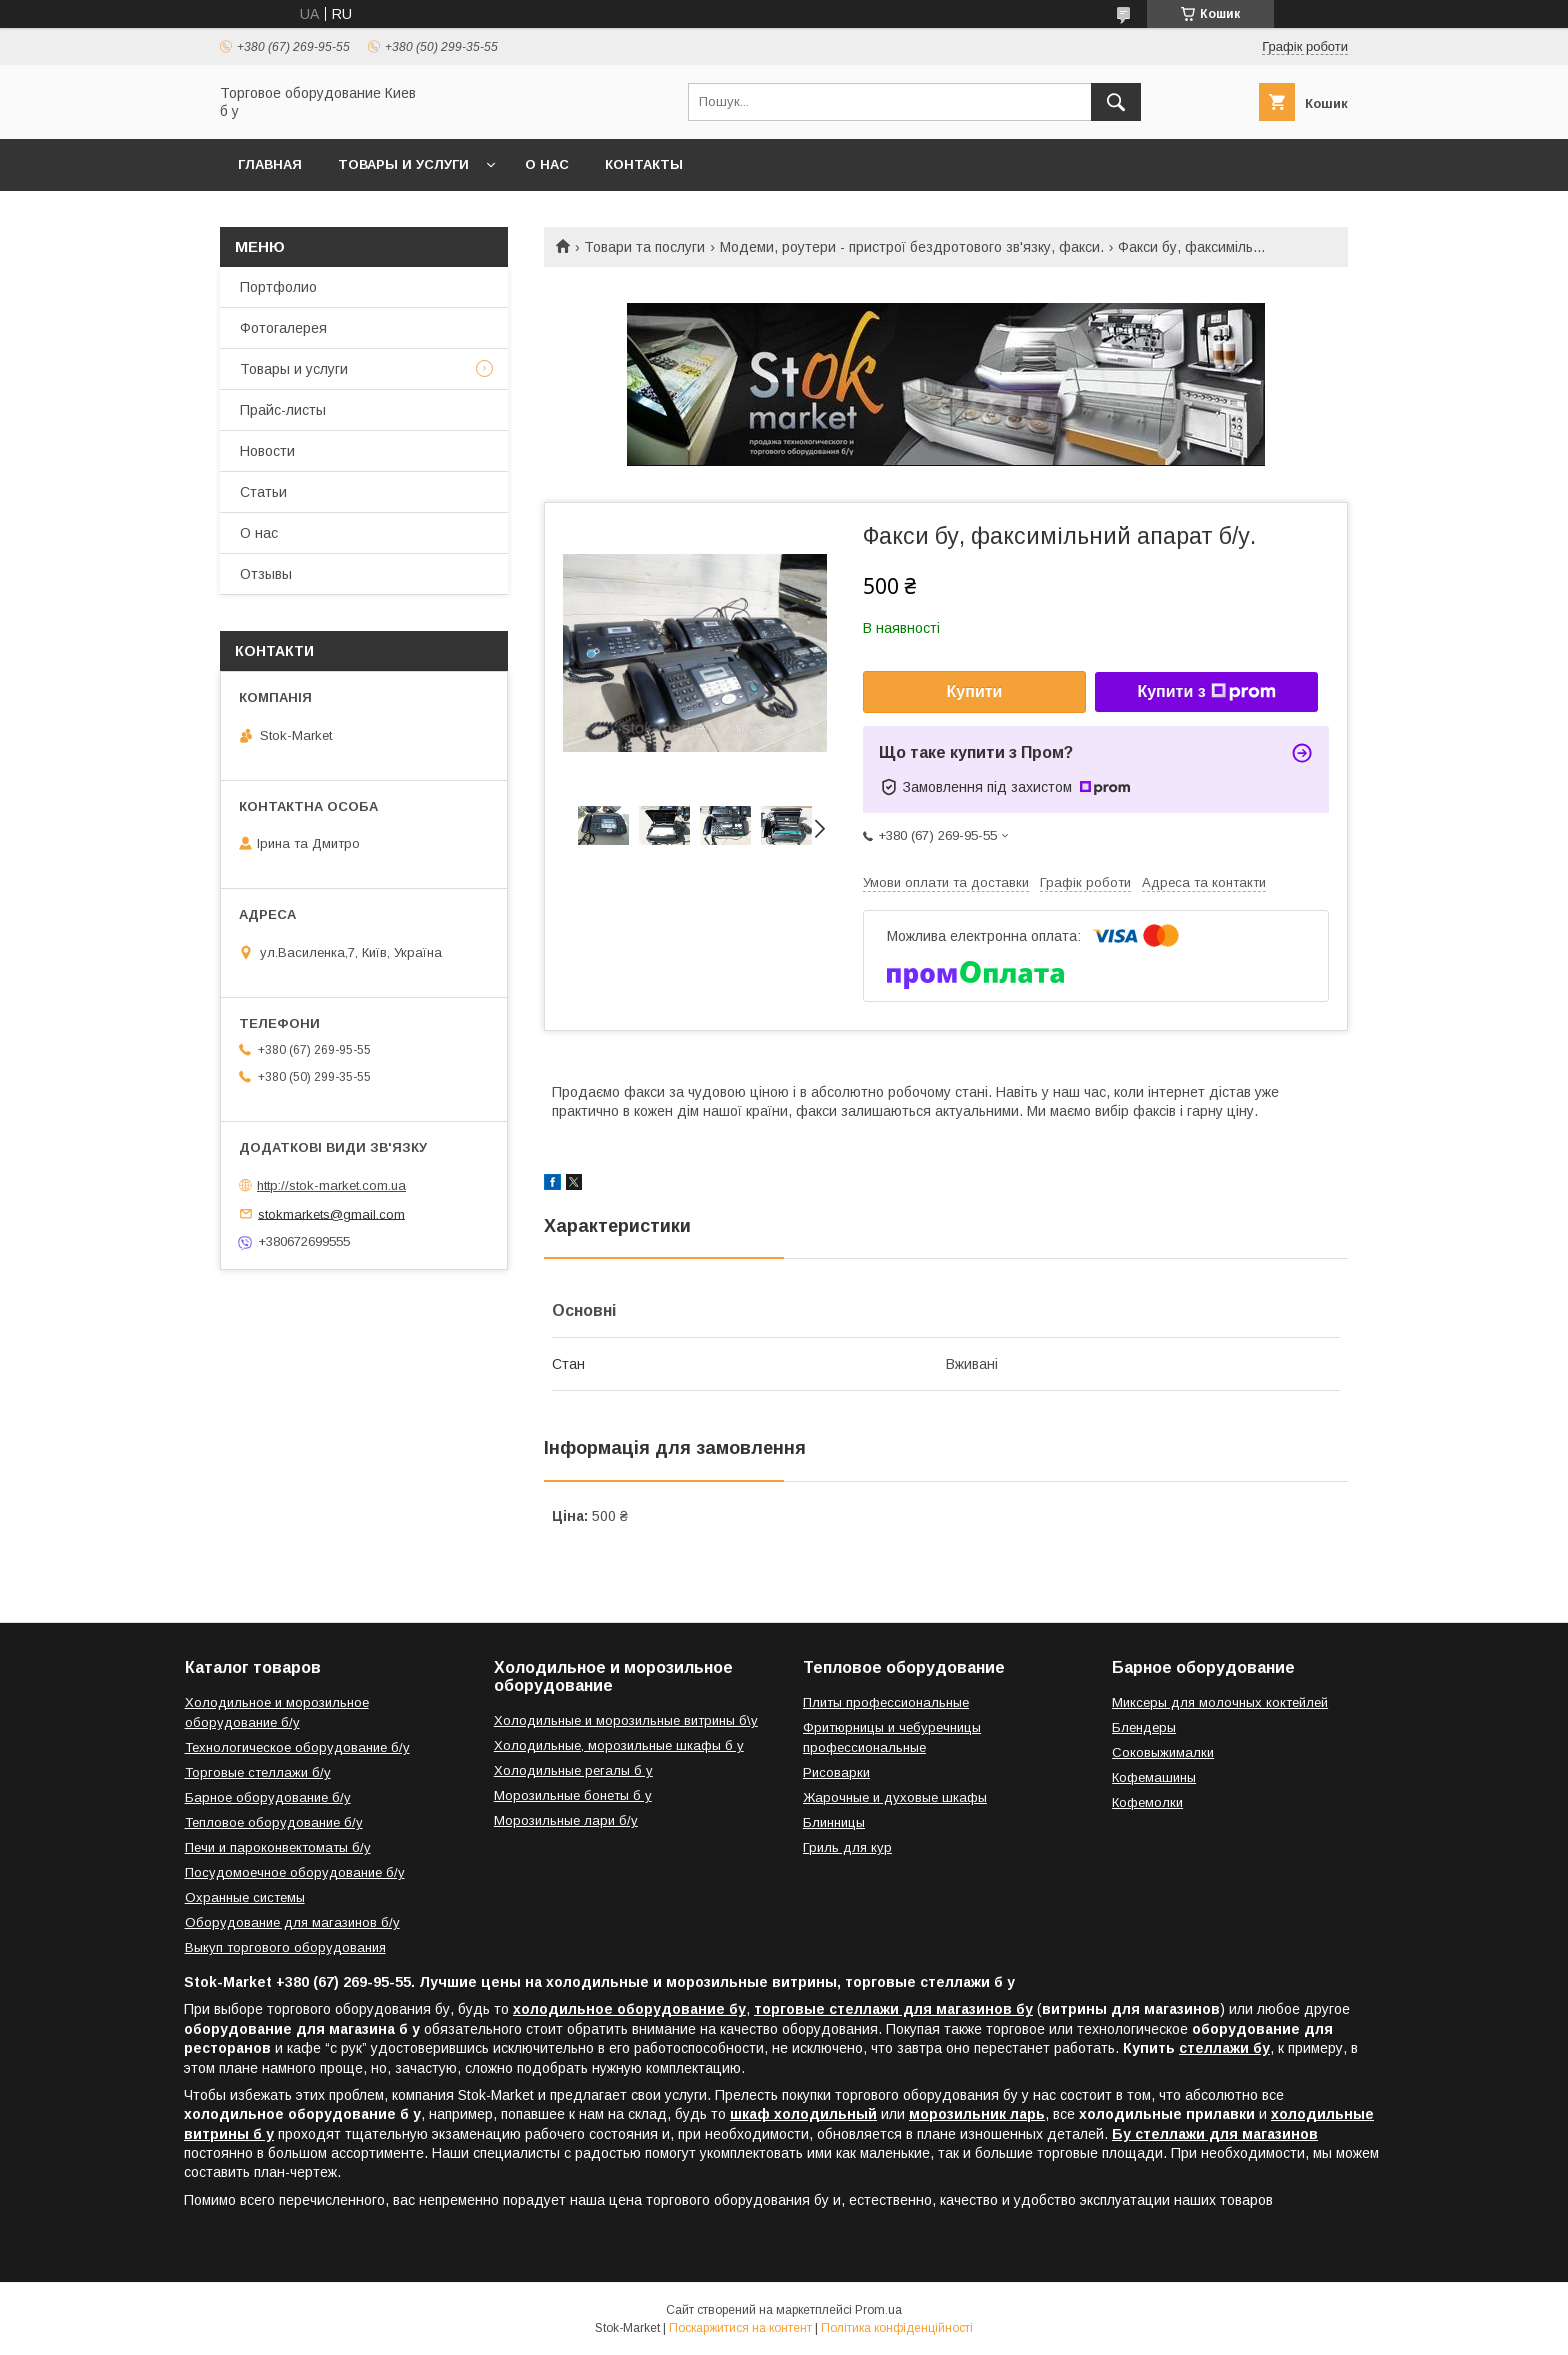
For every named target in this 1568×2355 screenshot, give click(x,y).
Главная (270, 164)
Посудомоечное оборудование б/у (295, 1872)
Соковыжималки (1163, 1752)
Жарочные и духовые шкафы (895, 1797)
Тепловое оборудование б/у (274, 1822)
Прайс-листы (283, 410)
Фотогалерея (283, 328)
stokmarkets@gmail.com (331, 1213)
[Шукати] (1116, 102)
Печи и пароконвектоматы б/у (278, 1847)
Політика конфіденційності (897, 2328)
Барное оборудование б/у (268, 1797)
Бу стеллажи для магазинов (1215, 2134)
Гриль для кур (847, 1847)
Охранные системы (245, 1897)
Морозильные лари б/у (566, 1820)
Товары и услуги (403, 164)
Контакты (644, 164)
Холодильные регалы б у (573, 1770)
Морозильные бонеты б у (573, 1795)
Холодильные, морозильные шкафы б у (619, 1745)
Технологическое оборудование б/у (297, 1747)
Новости (267, 451)
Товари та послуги (644, 247)
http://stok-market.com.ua (331, 1185)
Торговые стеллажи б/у (258, 1772)
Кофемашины (1154, 1777)
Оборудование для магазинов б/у (292, 1922)
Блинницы (834, 1822)
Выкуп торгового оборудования (285, 1947)
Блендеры (1144, 1727)
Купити (975, 691)
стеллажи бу (1224, 2048)
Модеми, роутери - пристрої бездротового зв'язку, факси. (912, 247)
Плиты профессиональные (886, 1702)
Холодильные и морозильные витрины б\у (626, 1720)
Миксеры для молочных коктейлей (1220, 1702)
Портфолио (278, 287)
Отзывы (266, 574)
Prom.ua (878, 2310)
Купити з (1206, 692)
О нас (547, 164)
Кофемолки (1147, 1802)
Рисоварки (836, 1772)
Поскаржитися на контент (740, 2328)
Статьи (263, 492)
